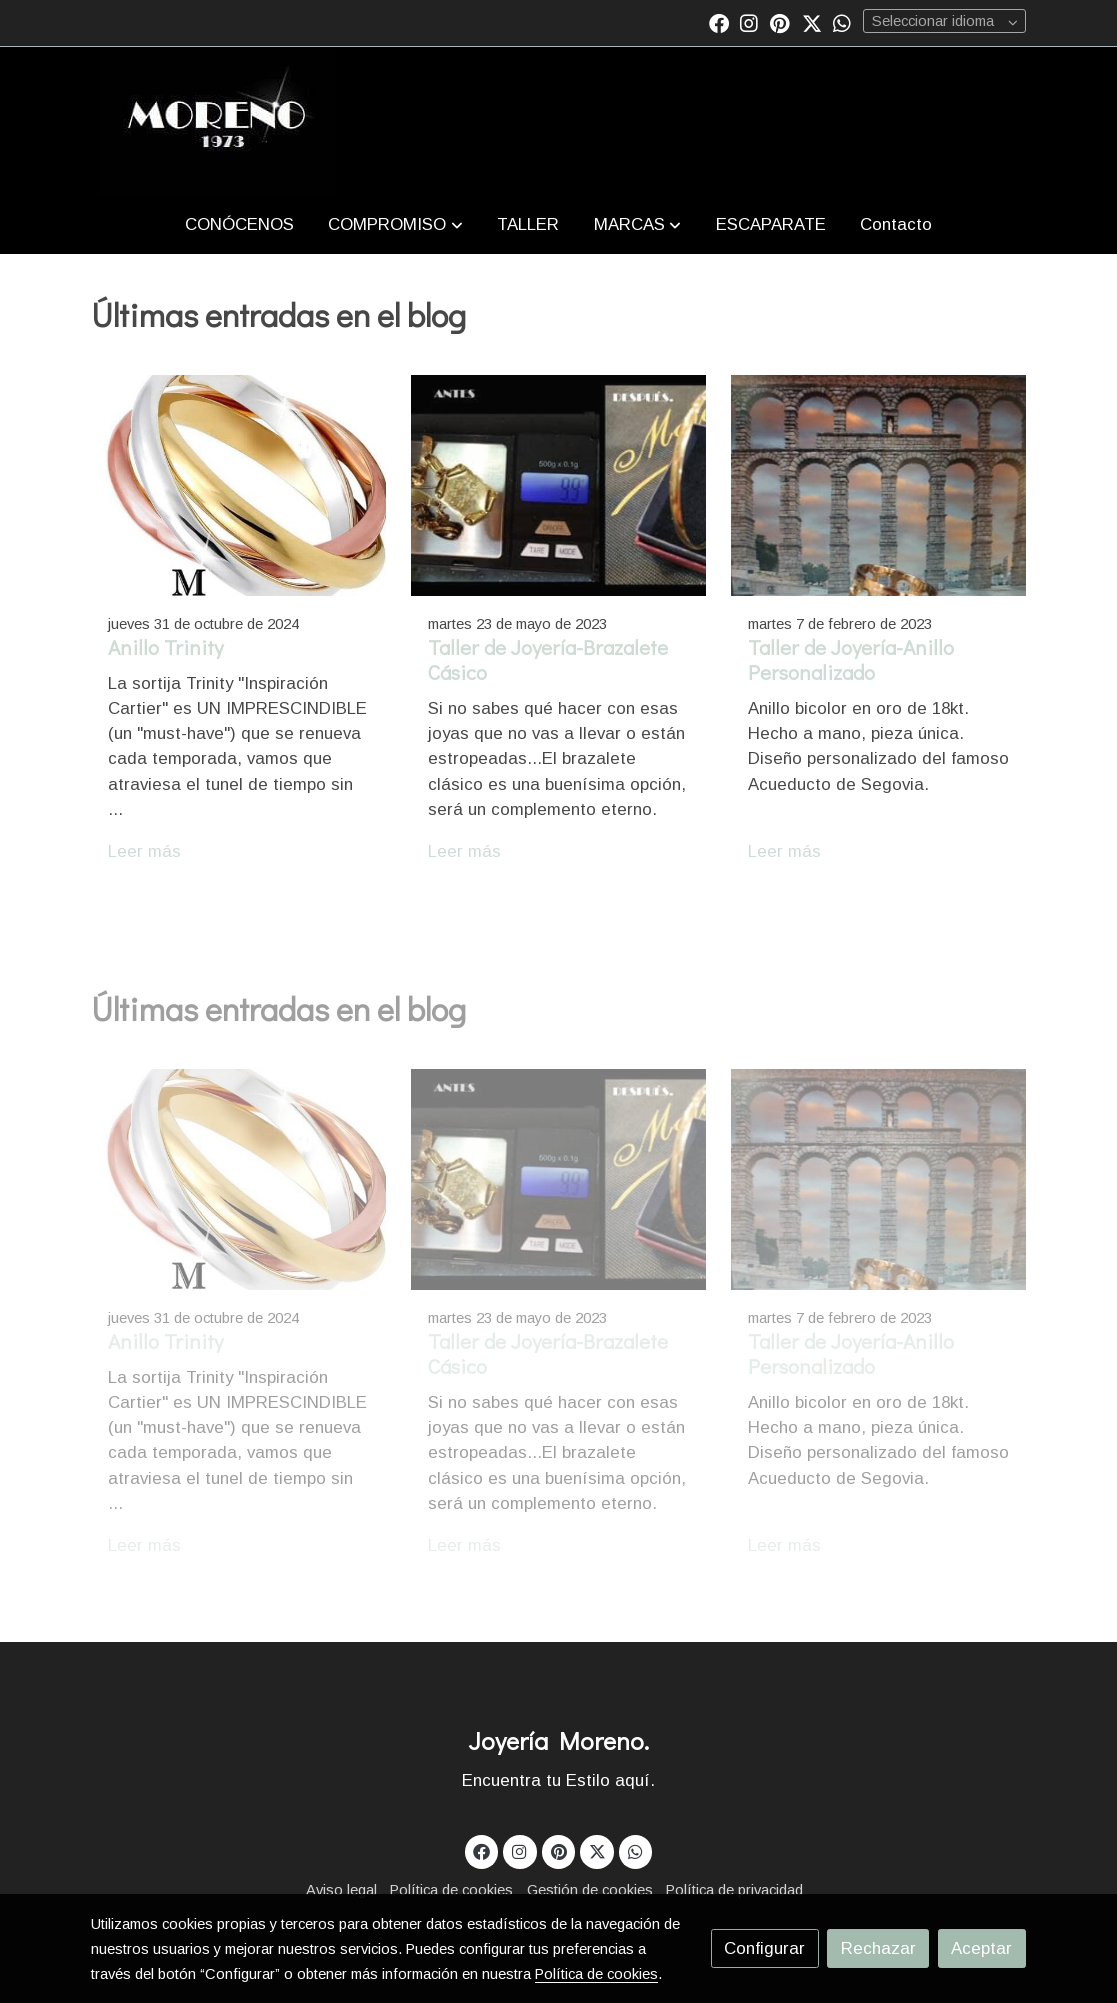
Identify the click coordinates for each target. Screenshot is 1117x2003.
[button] (396, 224)
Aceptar (981, 1948)
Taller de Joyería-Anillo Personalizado (851, 659)
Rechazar (878, 1948)
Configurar (764, 1948)
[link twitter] (812, 22)
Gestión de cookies (590, 1890)
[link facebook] (719, 22)
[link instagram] (749, 22)
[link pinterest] (780, 22)
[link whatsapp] (842, 22)
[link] (217, 121)
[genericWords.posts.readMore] (238, 484)
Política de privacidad (734, 1890)
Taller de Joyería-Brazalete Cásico (548, 659)
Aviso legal (341, 1890)
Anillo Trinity (165, 647)
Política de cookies (451, 1890)
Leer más (144, 851)
